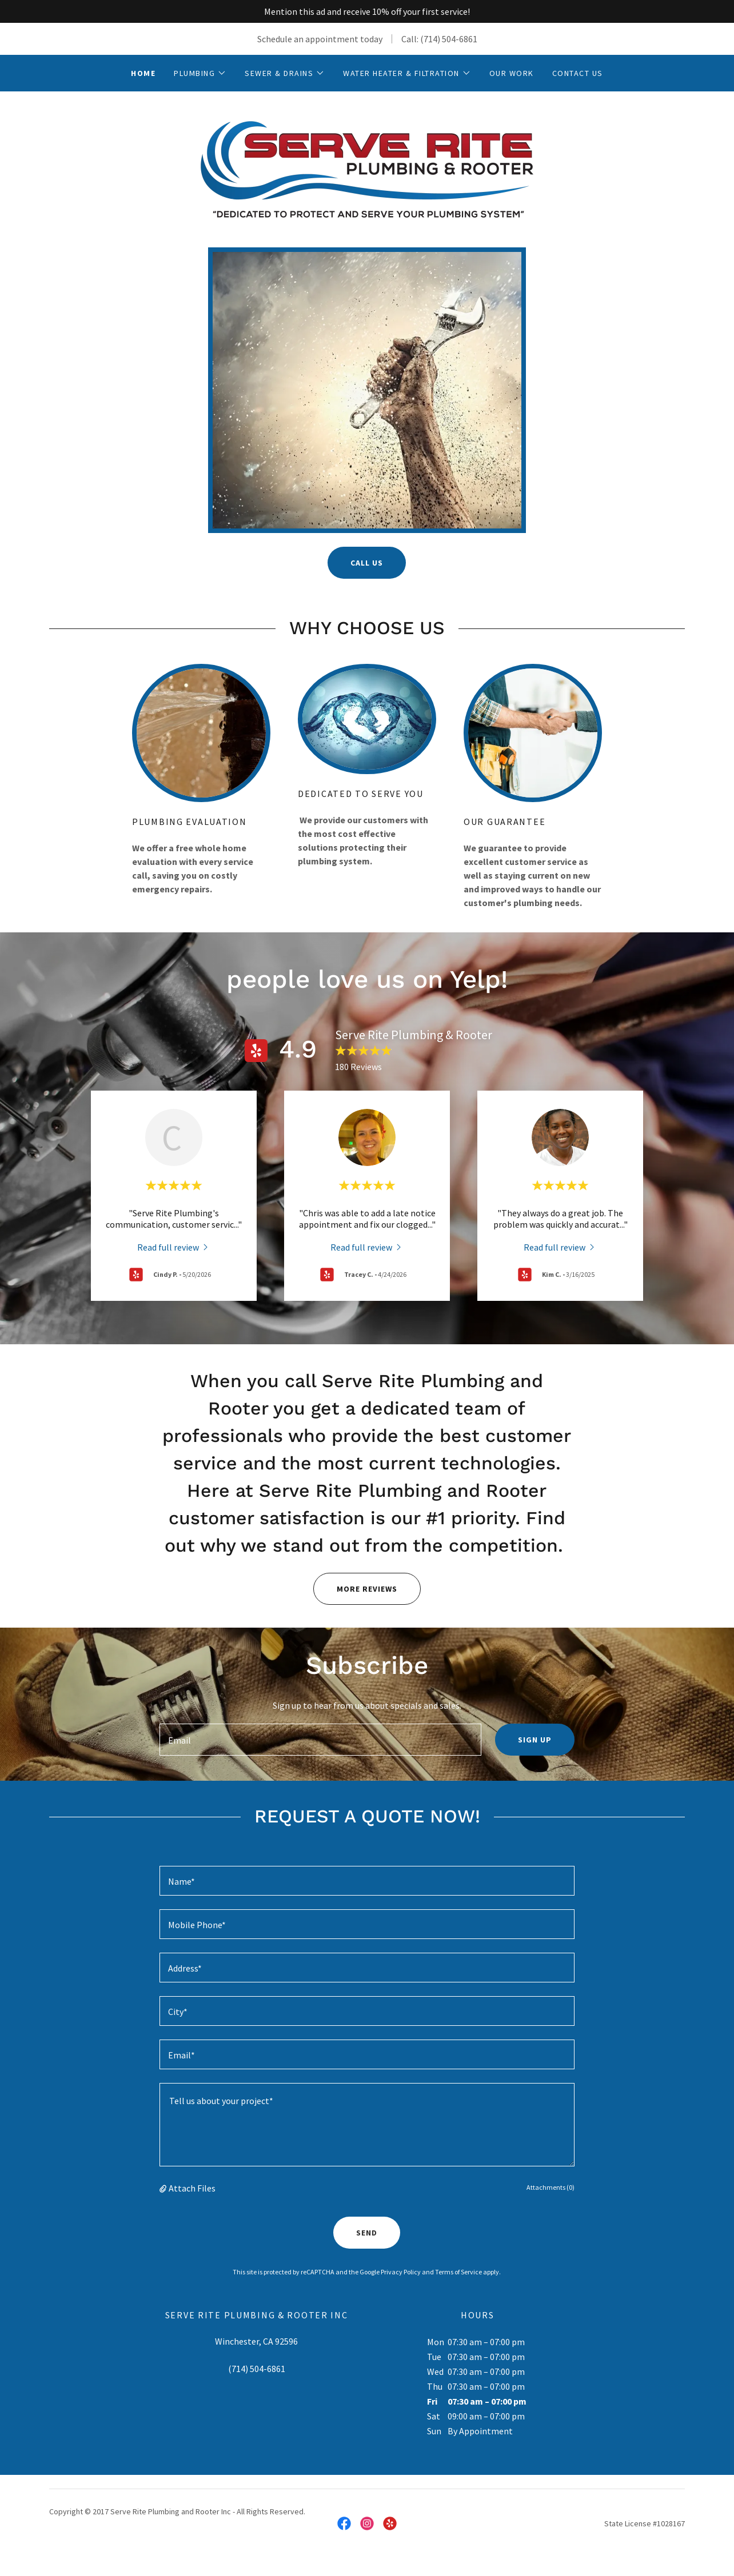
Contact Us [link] (577, 73)
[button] (200, 73)
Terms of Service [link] (458, 2271)
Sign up (535, 1739)
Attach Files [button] (192, 2188)
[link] (367, 168)
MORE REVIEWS (355, 1589)
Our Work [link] (511, 73)
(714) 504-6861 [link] (448, 39)
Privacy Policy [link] (401, 2271)
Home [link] (143, 73)
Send (366, 2233)
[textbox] (320, 1740)
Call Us (366, 563)
